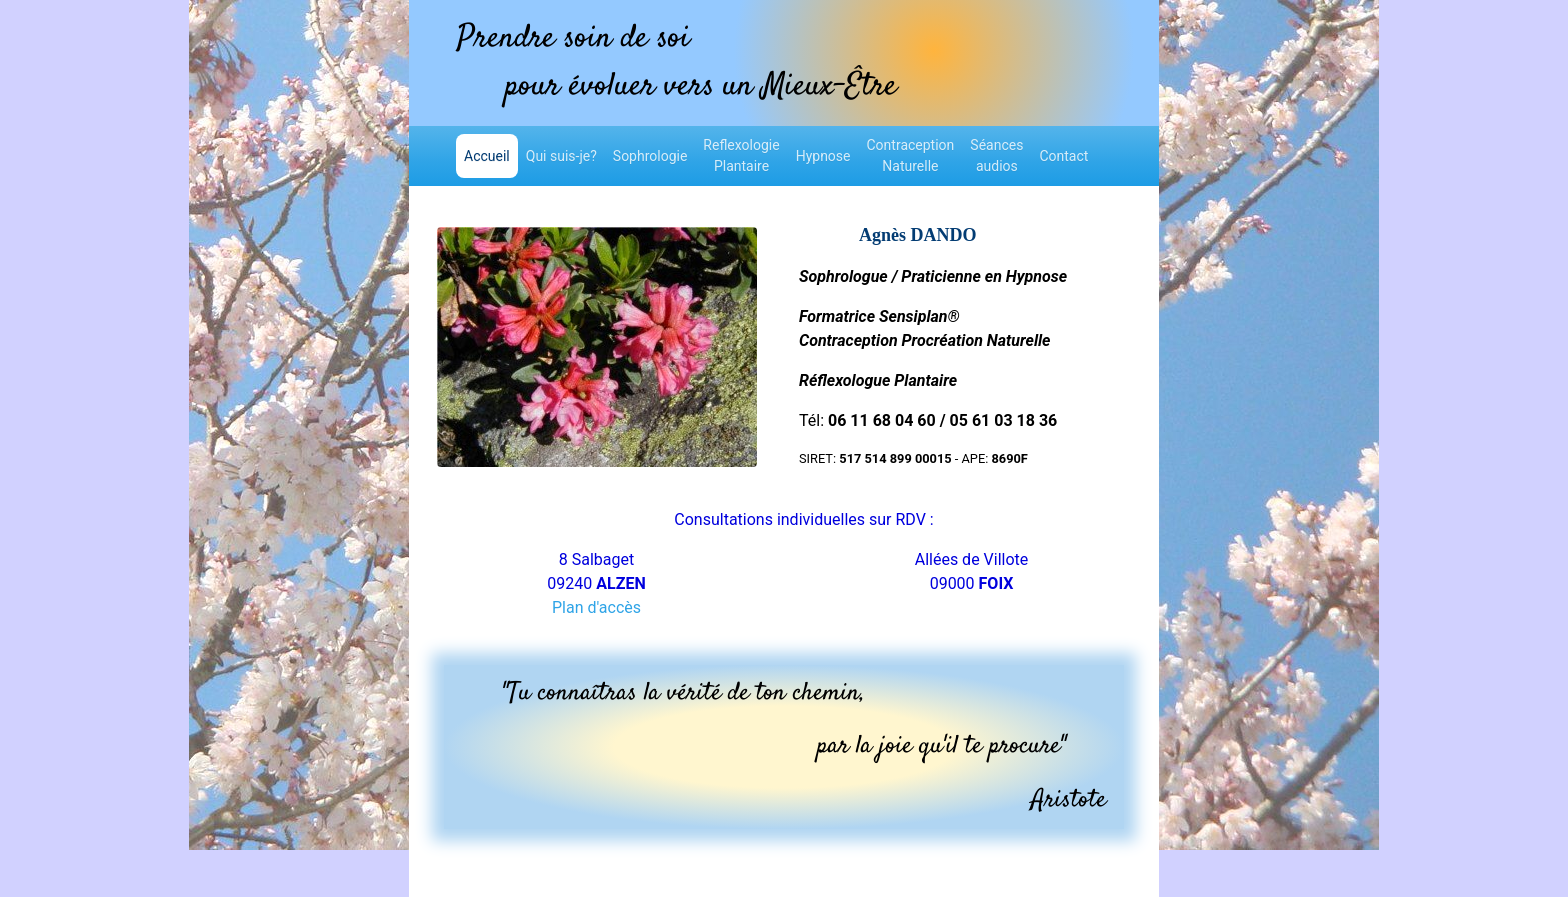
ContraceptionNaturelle (911, 155)
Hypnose (823, 156)
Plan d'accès (596, 607)
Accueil (491, 155)
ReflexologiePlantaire (741, 155)
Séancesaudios (996, 155)
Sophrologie (650, 156)
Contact (1063, 156)
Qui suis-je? (561, 156)
